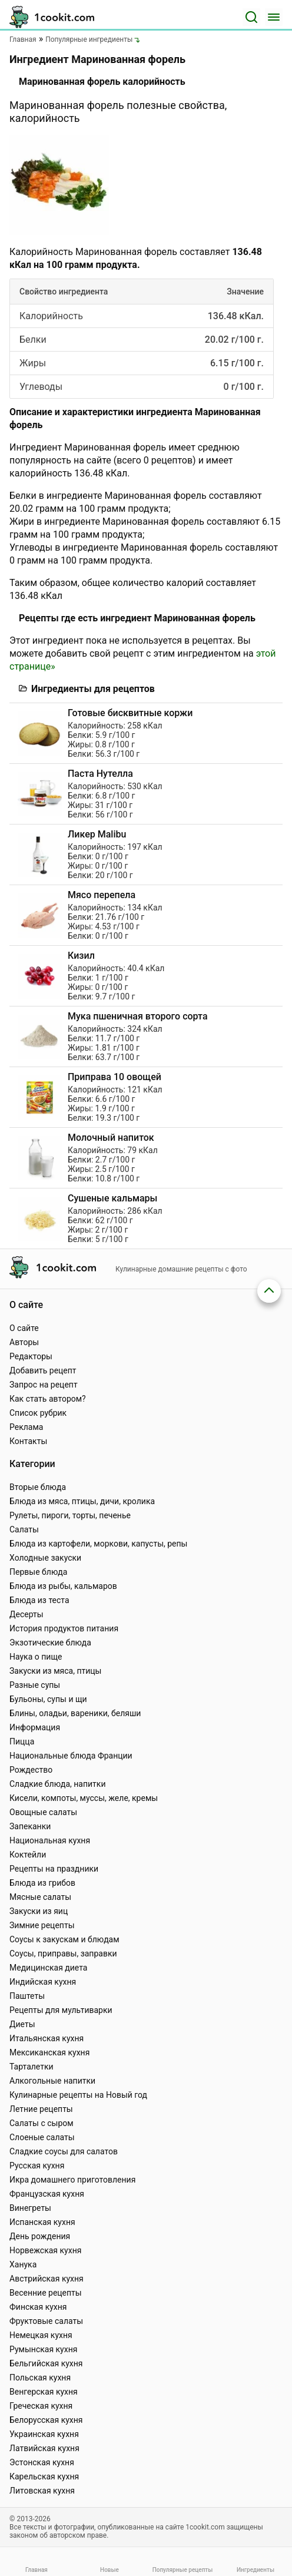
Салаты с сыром (41, 2123)
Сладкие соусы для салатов (63, 2151)
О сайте (24, 1328)
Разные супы (34, 1685)
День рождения (39, 2236)
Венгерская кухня (43, 2391)
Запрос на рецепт (43, 1384)
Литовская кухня (42, 2490)
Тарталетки (31, 2066)
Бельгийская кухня (46, 2363)
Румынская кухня (43, 2349)
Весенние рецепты (45, 2292)
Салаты (24, 1529)
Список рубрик (38, 1413)
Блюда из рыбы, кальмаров (63, 1586)
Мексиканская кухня (49, 2052)
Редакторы (30, 1356)
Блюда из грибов (42, 1883)
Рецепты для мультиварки (60, 2010)
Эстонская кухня (41, 2462)
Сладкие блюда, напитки (57, 1784)
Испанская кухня (42, 2222)
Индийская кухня (42, 1981)
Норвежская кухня (45, 2250)
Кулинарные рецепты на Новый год (78, 2095)
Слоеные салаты (42, 2137)
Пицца (21, 1741)
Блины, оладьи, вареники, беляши (75, 1713)
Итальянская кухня (46, 2038)
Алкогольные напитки (52, 2080)
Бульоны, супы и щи (48, 1699)
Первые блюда (38, 1572)
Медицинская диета (48, 1967)
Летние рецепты (41, 2109)
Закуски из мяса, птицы (55, 1671)
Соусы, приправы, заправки (63, 1953)
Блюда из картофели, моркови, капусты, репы (98, 1543)
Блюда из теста (39, 1600)
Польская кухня (40, 2377)
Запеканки (30, 1826)
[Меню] (274, 17)
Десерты (26, 1614)
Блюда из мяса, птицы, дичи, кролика (82, 1501)
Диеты (22, 2024)
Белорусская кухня (46, 2420)
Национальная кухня (49, 1840)
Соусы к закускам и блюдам (64, 1939)
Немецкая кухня (40, 2335)
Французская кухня (46, 2193)
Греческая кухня (40, 2406)
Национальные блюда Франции (70, 1755)
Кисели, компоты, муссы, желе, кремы (83, 1798)
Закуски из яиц (38, 1911)
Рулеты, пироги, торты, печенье (70, 1515)
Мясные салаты (40, 1897)
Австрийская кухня (46, 2278)
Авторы (24, 1342)
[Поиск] (251, 17)
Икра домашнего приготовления (72, 2179)
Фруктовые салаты (46, 2321)
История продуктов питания (63, 1628)
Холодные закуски (45, 1557)
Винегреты (30, 2208)
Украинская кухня (44, 2434)
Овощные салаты (43, 1812)
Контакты (28, 1441)
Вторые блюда (37, 1487)
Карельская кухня (44, 2476)
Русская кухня (36, 2165)
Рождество (30, 1769)
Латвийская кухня (44, 2448)
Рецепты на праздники (53, 1868)
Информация (34, 1727)
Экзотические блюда (50, 1642)
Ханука (22, 2264)
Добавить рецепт (43, 1370)
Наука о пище (35, 1656)
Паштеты (27, 1996)
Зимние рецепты (42, 1925)
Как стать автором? (47, 1398)
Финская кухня (38, 2307)
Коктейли (27, 1854)
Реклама (26, 1427)
